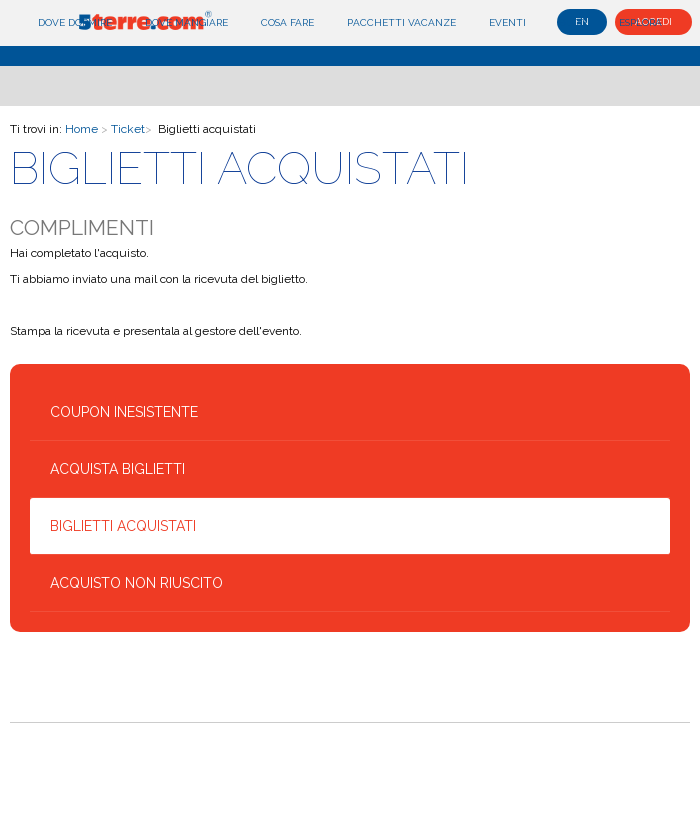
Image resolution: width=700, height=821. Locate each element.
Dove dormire (75, 22)
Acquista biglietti (117, 469)
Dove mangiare (186, 22)
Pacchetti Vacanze (401, 22)
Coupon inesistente (124, 412)
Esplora (640, 22)
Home (81, 129)
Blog (572, 22)
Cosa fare (287, 22)
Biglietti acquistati (123, 526)
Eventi (507, 22)
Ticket (128, 129)
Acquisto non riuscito (136, 583)
